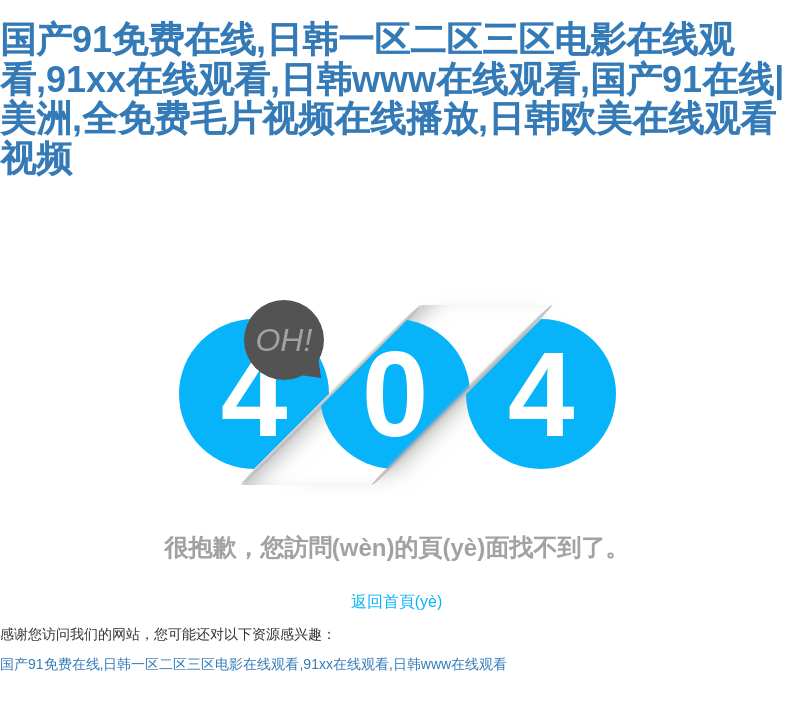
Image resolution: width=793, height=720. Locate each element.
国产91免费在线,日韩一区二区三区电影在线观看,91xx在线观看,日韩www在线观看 (253, 664)
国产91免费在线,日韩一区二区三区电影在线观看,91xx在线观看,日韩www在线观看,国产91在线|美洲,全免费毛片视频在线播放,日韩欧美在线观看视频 (392, 99)
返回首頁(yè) (397, 601)
